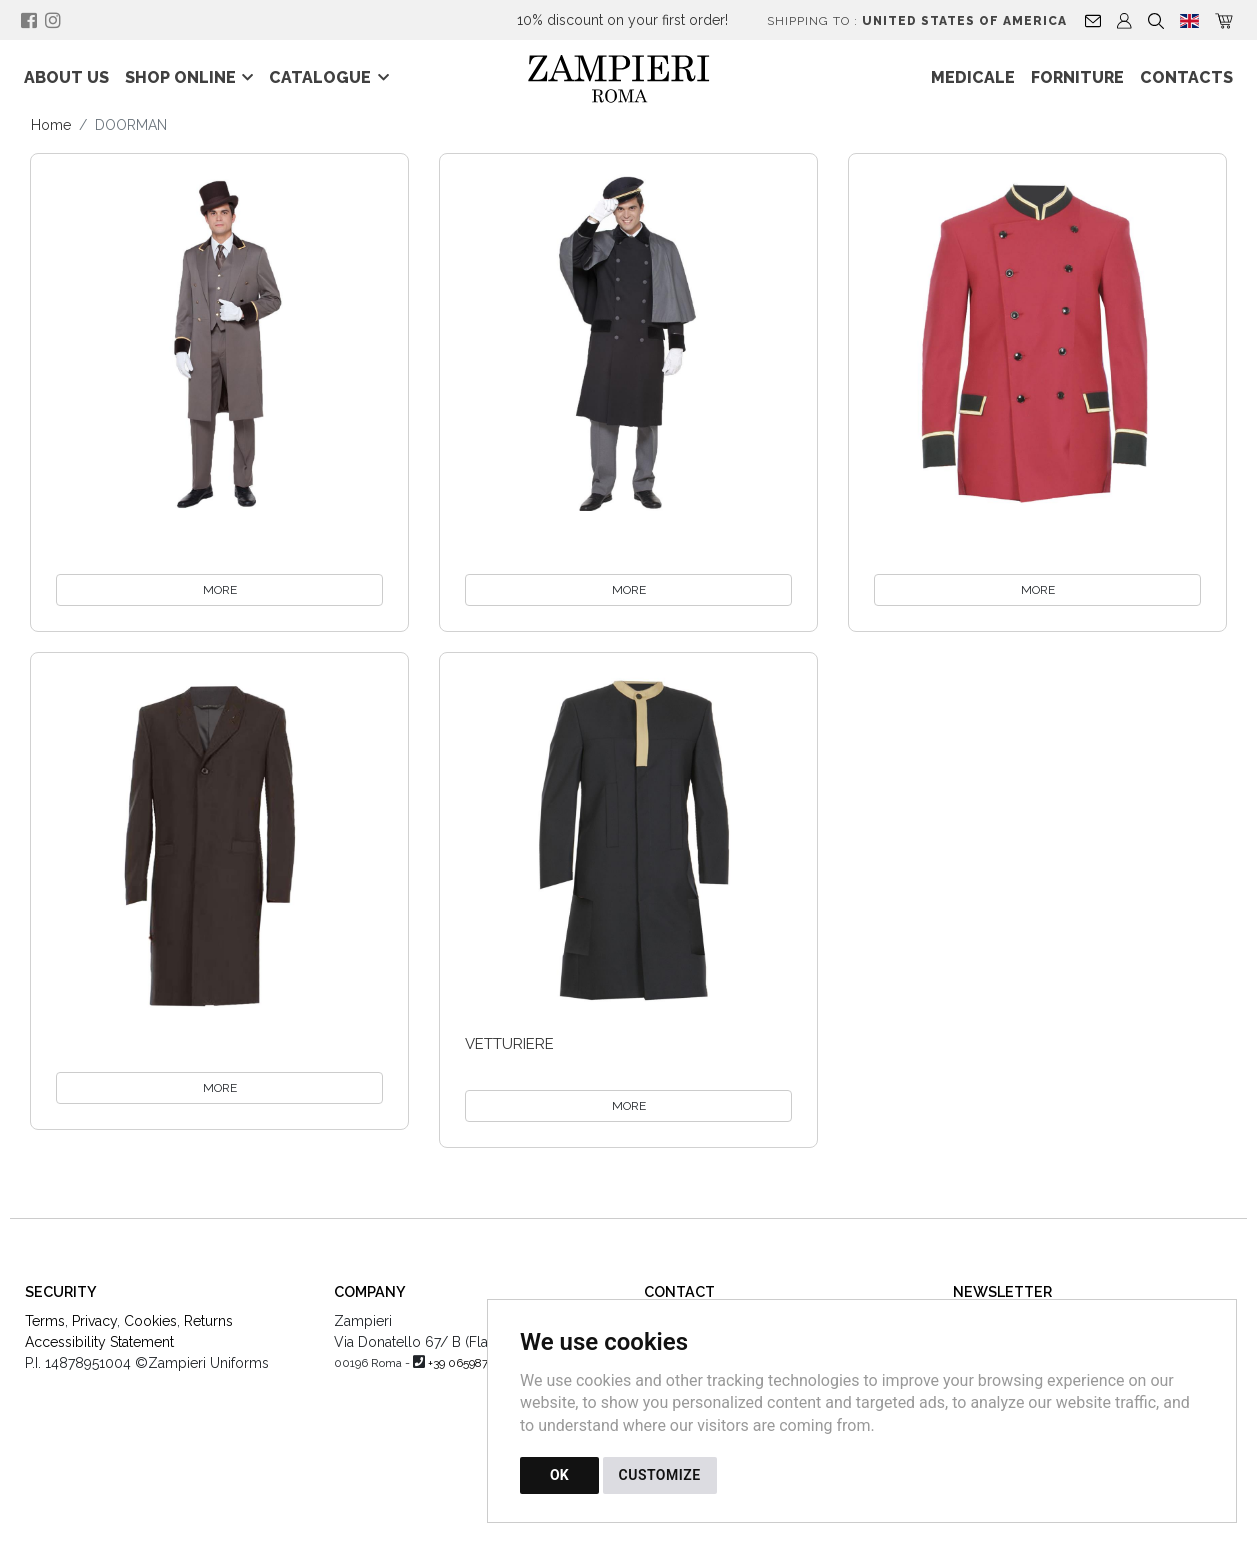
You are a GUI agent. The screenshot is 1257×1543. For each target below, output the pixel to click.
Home (51, 125)
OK (559, 1475)
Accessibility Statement (99, 1342)
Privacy (94, 1321)
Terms (45, 1321)
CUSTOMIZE (660, 1475)
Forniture (1077, 77)
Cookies (150, 1321)
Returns (208, 1321)
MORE (220, 590)
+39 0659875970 (471, 1363)
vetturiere (509, 1044)
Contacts (1186, 77)
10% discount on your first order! (622, 20)
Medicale (973, 77)
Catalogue (320, 77)
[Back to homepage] (628, 78)
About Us (66, 77)
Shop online (180, 77)
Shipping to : (917, 21)
